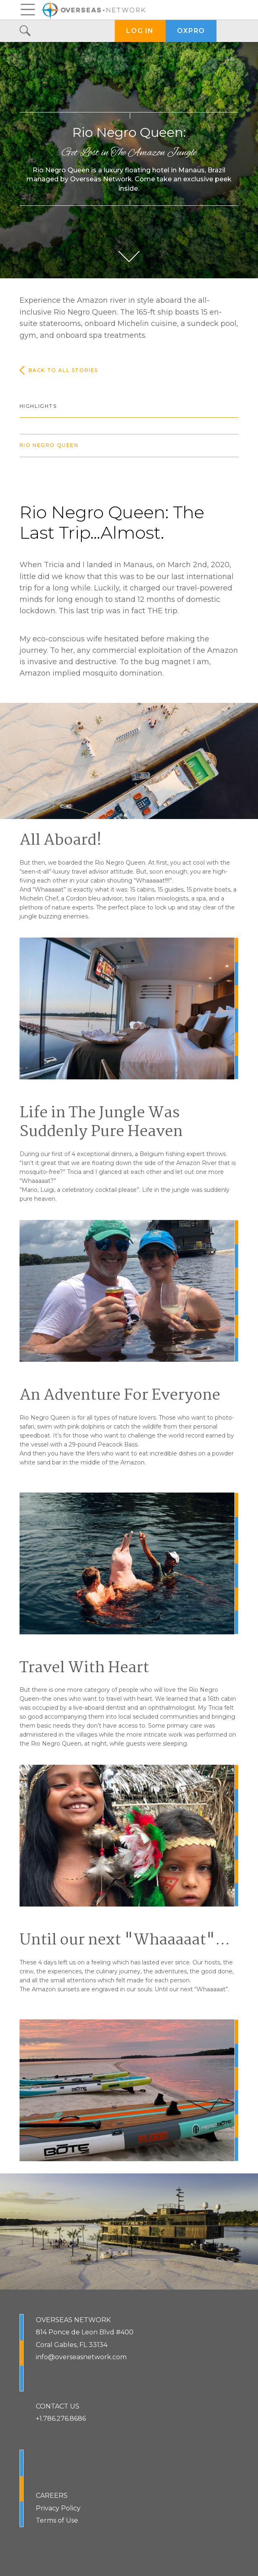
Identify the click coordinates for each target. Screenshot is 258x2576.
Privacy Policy (58, 2508)
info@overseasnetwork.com (81, 2357)
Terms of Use (57, 2520)
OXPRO (191, 31)
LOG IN (140, 31)
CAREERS (52, 2495)
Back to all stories (59, 370)
